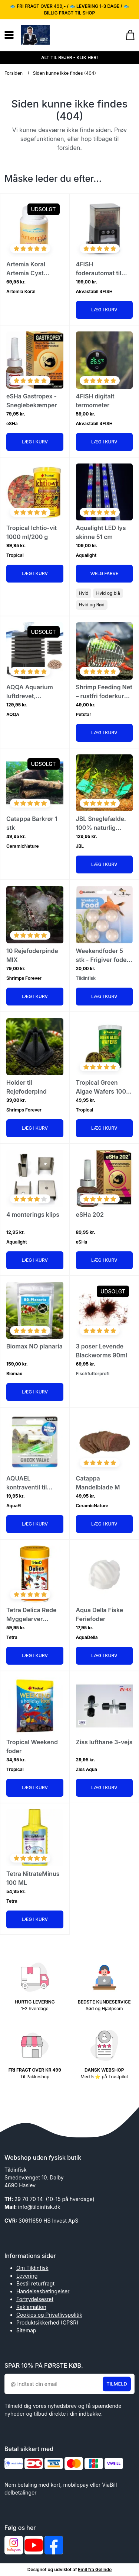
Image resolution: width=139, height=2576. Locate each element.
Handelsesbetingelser (43, 2291)
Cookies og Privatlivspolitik (49, 2315)
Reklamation (31, 2307)
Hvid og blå (108, 593)
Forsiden (13, 73)
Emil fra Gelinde (95, 2569)
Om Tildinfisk (32, 2268)
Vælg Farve (104, 573)
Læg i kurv (104, 309)
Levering (26, 2275)
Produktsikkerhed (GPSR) (47, 2322)
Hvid (84, 593)
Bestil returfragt (35, 2283)
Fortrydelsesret (34, 2299)
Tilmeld (116, 2384)
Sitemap (26, 2330)
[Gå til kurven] (127, 35)
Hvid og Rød (92, 604)
